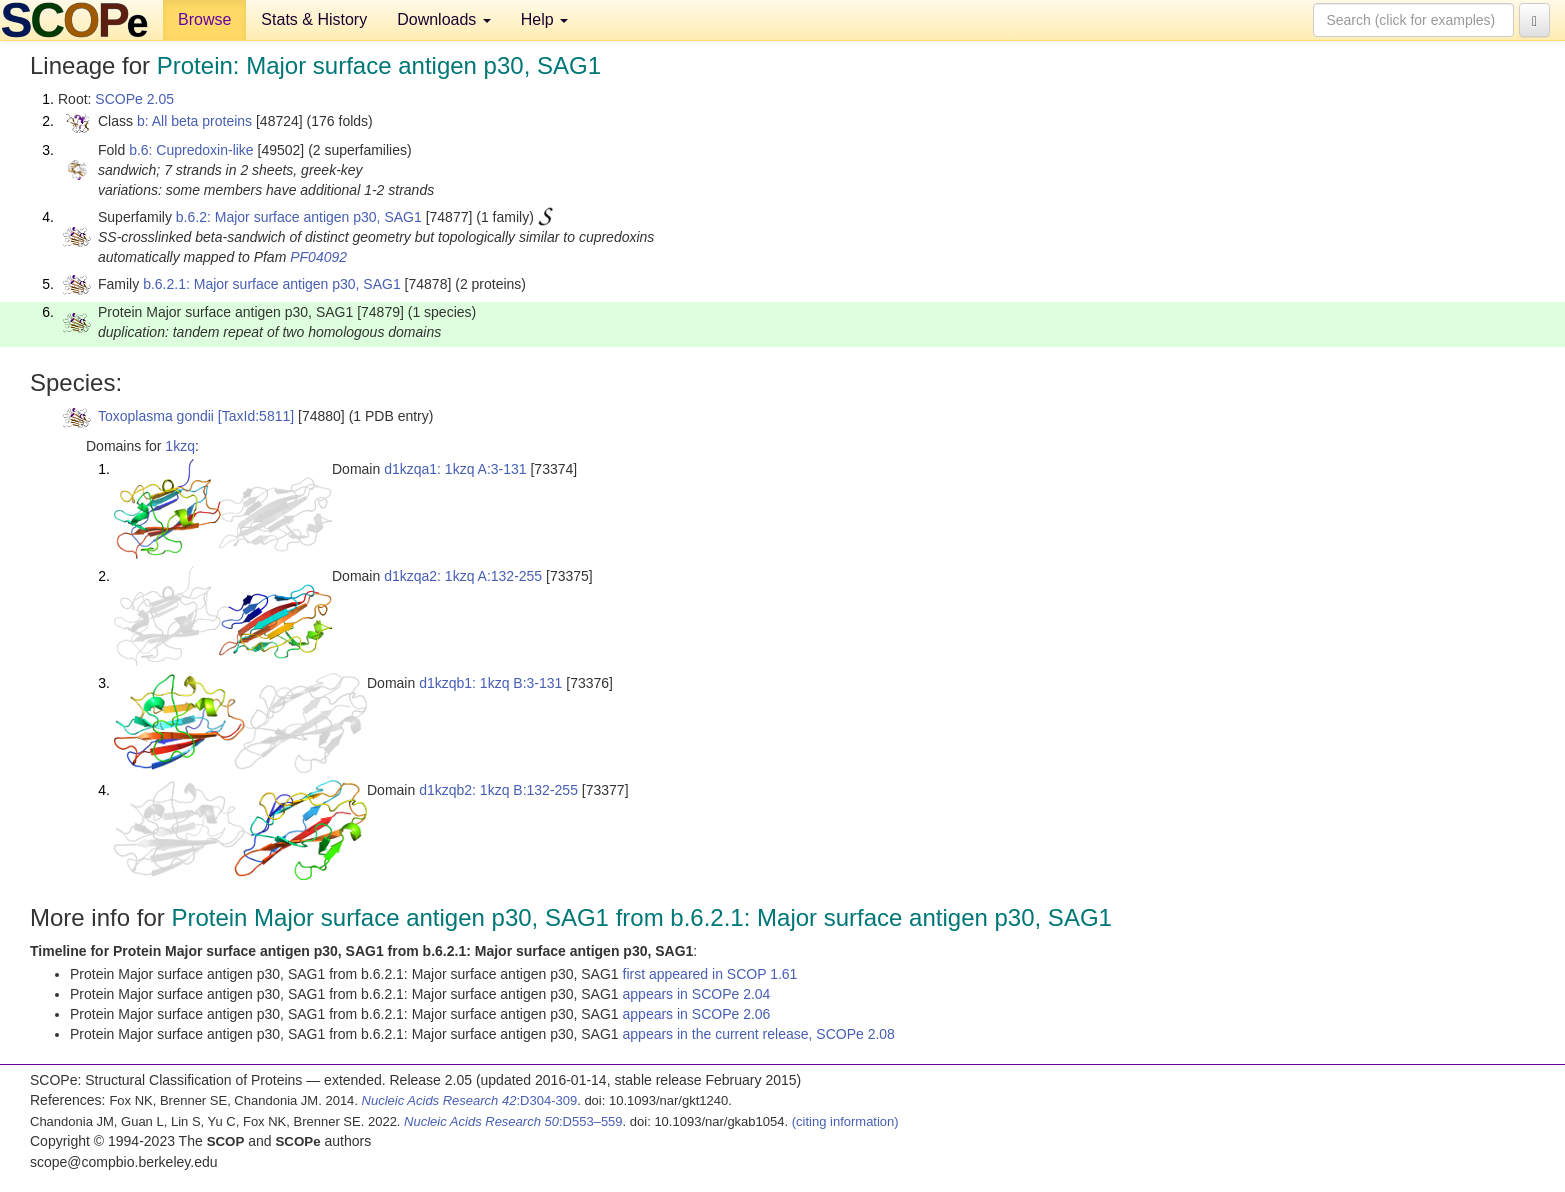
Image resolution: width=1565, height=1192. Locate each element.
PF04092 (318, 257)
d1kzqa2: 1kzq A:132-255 (463, 576)
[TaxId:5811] (256, 416)
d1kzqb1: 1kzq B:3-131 (490, 683)
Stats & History (314, 19)
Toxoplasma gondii (156, 416)
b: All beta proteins (194, 121)
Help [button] (544, 19)
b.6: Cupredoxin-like (191, 150)
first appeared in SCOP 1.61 (710, 974)
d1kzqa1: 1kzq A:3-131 (455, 469)
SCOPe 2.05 (134, 99)
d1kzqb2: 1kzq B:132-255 (498, 790)
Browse (204, 19)
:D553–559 (513, 1121)
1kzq (180, 446)
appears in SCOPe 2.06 (697, 1014)
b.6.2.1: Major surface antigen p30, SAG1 (272, 284)
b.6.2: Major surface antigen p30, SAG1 (299, 217)
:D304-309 (470, 1100)
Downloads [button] (444, 19)
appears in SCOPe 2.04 (697, 994)
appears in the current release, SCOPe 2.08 (759, 1034)
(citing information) (845, 1121)
